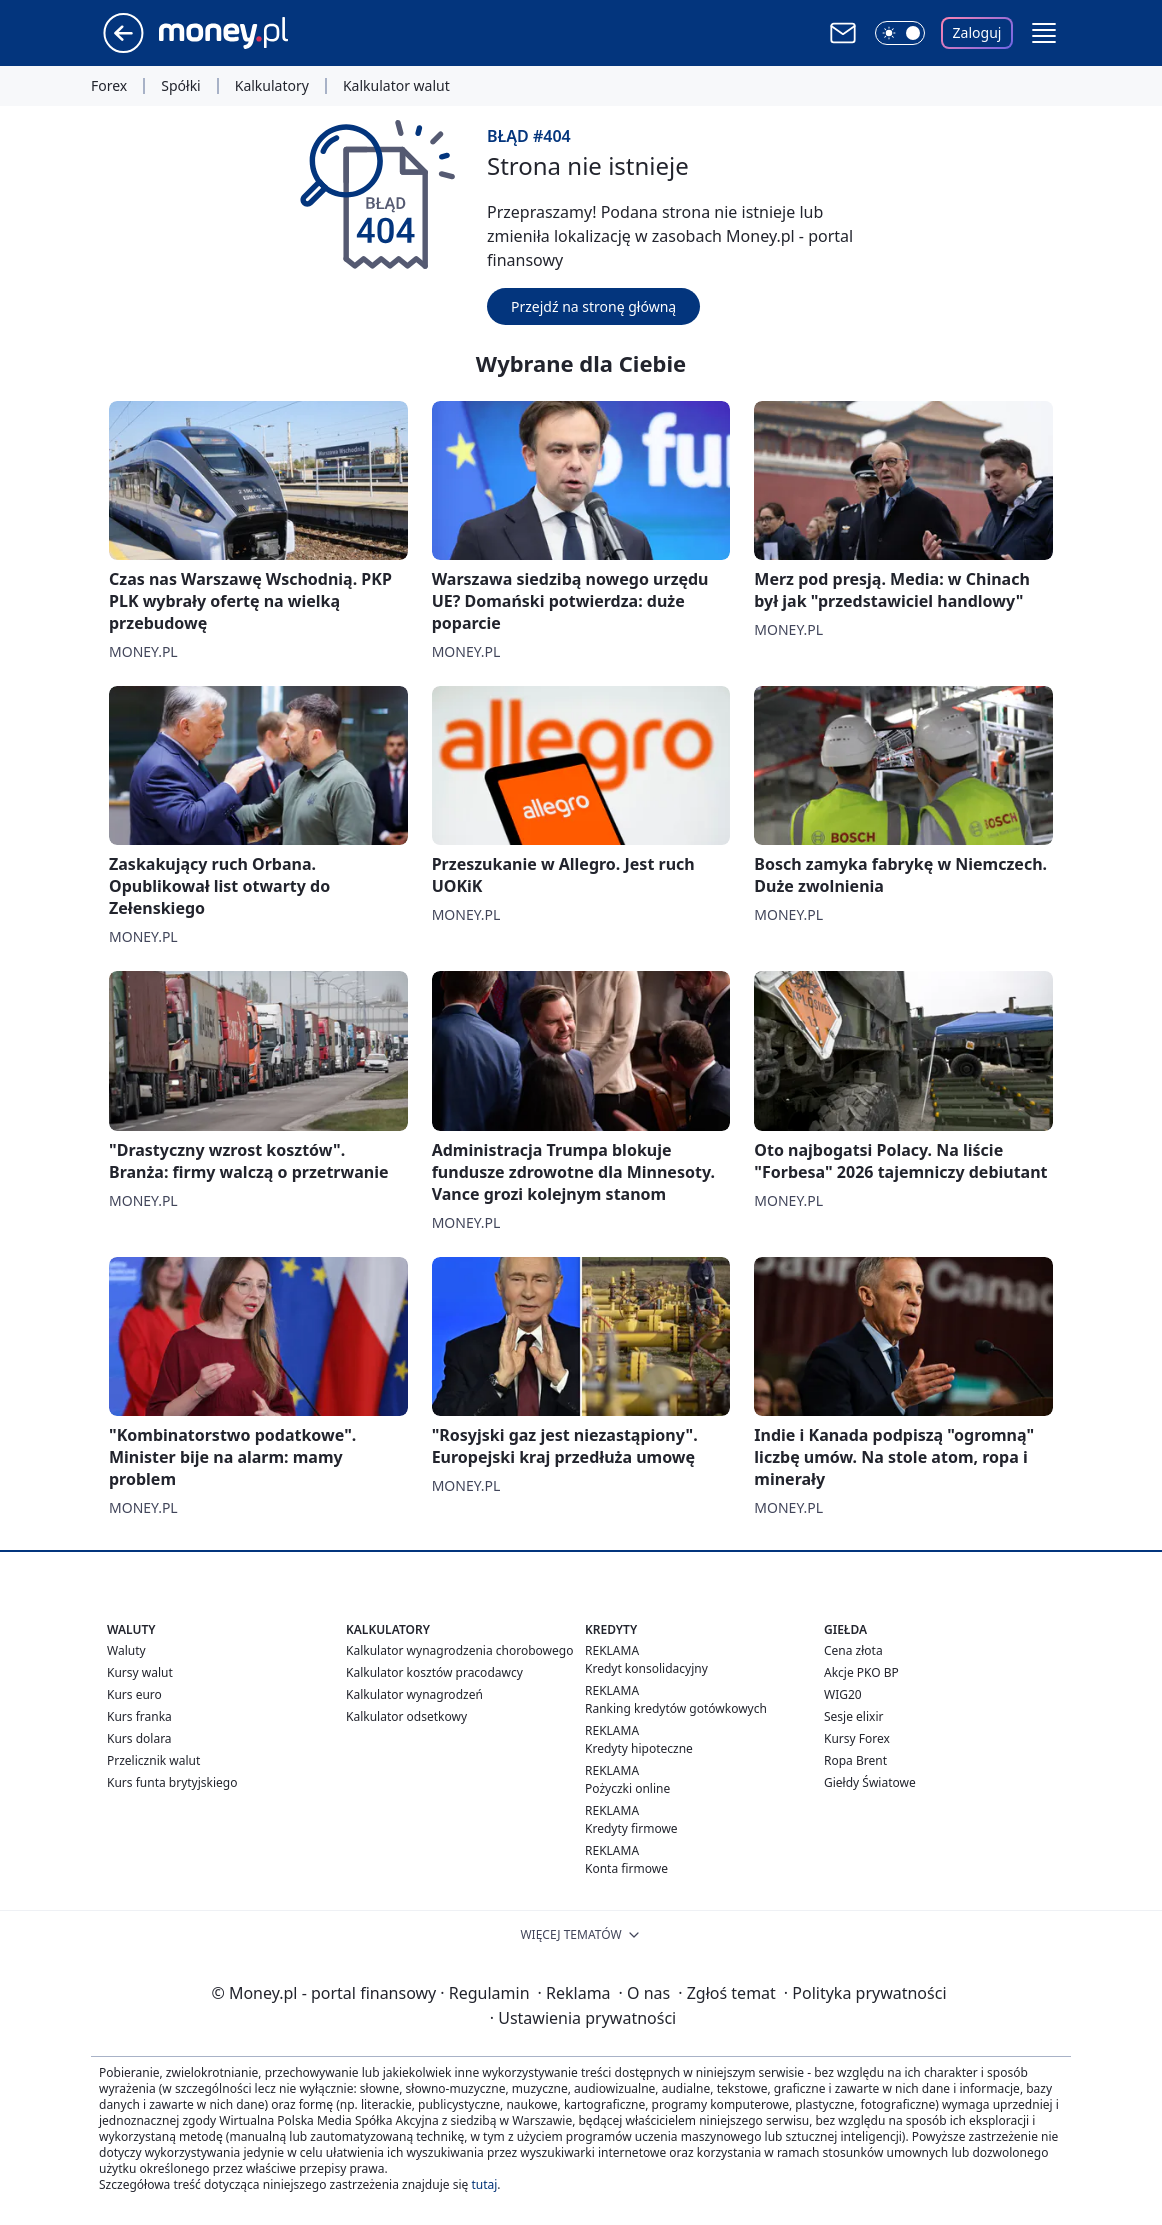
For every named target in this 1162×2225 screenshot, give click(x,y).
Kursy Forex (857, 1738)
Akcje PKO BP (861, 1672)
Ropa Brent (855, 1760)
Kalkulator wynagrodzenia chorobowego (459, 1650)
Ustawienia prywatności (583, 2018)
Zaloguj (977, 32)
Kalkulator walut (396, 86)
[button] (1044, 33)
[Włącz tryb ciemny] (900, 33)
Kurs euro (134, 1694)
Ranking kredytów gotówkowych (676, 1708)
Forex (109, 86)
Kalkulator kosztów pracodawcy (434, 1672)
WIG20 (843, 1694)
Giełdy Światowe (870, 1782)
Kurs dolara (139, 1738)
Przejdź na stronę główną (593, 306)
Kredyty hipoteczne (639, 1748)
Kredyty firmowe (631, 1828)
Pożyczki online (627, 1788)
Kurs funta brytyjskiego (172, 1782)
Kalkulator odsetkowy (406, 1716)
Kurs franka (139, 1716)
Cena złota (853, 1650)
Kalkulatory (272, 86)
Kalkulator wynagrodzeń (414, 1694)
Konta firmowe (626, 1868)
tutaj (484, 2184)
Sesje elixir (853, 1716)
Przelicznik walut (153, 1760)
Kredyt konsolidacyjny (646, 1668)
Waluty (126, 1650)
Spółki (180, 86)
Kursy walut (140, 1672)
